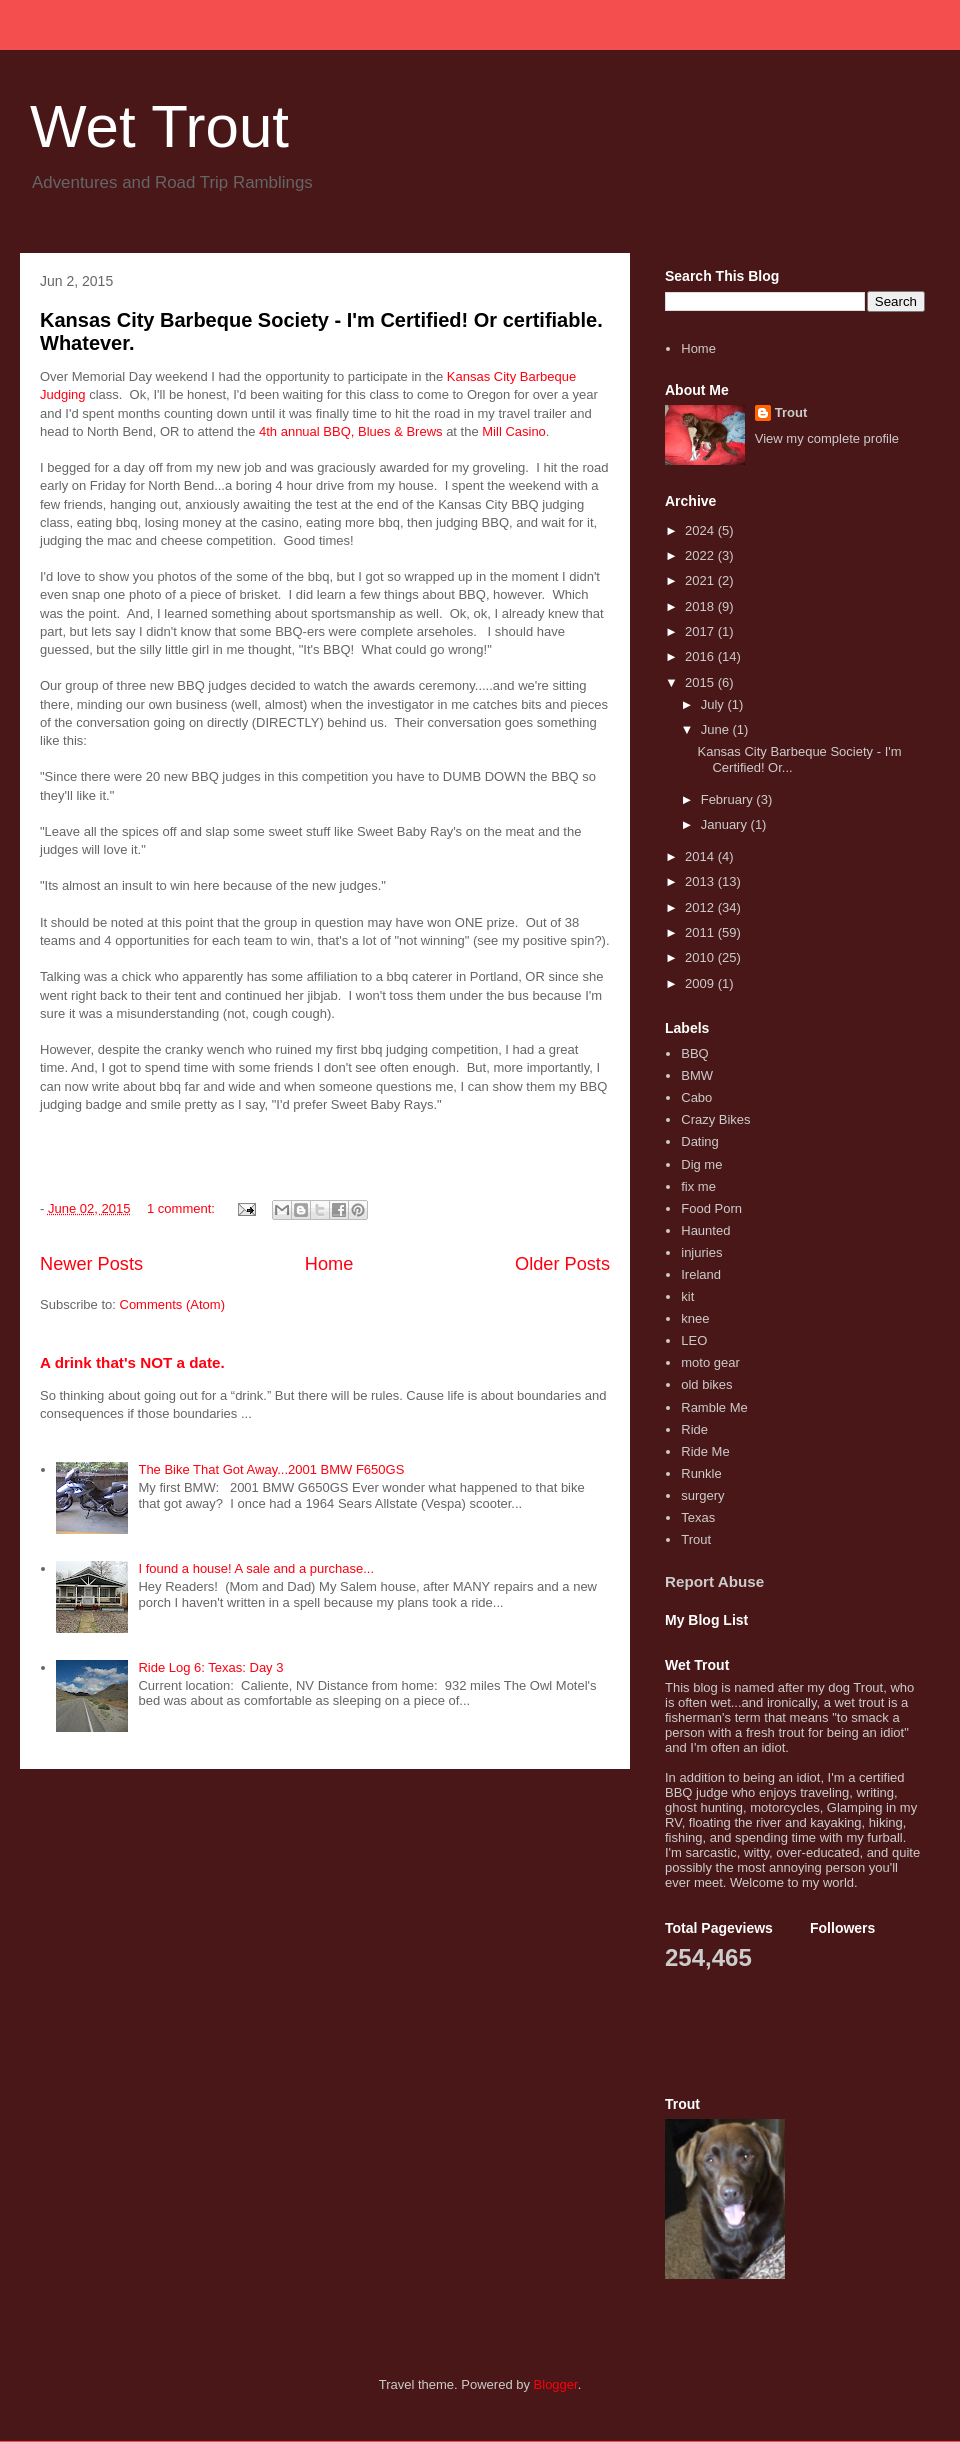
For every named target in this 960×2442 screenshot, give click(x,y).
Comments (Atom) (172, 1304)
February (729, 799)
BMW (697, 1075)
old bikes (706, 1384)
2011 (701, 932)
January (726, 824)
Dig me (701, 1164)
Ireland (701, 1274)
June (717, 729)
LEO (694, 1340)
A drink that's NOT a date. (132, 1362)
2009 (701, 983)
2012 (701, 907)
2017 (701, 631)
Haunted (705, 1230)
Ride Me (705, 1451)
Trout (791, 412)
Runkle (701, 1473)
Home (329, 1264)
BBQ (694, 1053)
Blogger (556, 2384)
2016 (701, 656)
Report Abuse (714, 1581)
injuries (701, 1252)
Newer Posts (91, 1264)
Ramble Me (714, 1407)
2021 (701, 580)
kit (687, 1296)
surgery (702, 1495)
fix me (698, 1186)
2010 (701, 957)
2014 (701, 856)
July (714, 704)
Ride (694, 1429)
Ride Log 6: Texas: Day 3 (210, 1667)
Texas (698, 1517)
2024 (701, 530)
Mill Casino (514, 431)
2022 (701, 555)
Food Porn (711, 1208)
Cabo (696, 1097)
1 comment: (183, 1208)
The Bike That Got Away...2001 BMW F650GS (271, 1469)
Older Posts (562, 1264)
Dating (700, 1141)
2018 (701, 606)
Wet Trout (159, 126)
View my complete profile (827, 438)
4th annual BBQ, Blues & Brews (351, 431)
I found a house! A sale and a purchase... (256, 1568)
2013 (701, 881)
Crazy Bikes (715, 1119)
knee (695, 1318)
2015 (701, 682)
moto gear (710, 1362)
